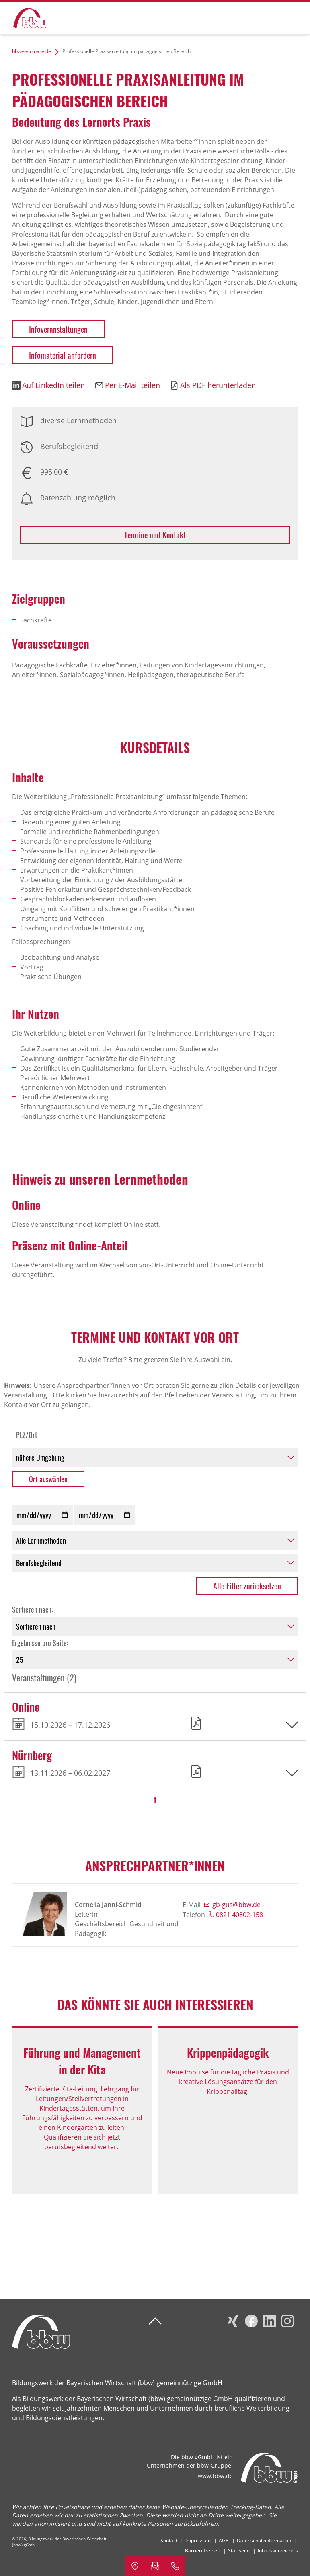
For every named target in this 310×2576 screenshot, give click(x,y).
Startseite (239, 2550)
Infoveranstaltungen (58, 329)
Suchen (263, 16)
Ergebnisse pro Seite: (40, 1643)
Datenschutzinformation (264, 2540)
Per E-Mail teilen (132, 385)
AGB (224, 2540)
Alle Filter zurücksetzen (247, 1586)
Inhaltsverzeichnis (278, 2550)
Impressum (198, 2540)
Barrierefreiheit (202, 2550)
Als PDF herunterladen (218, 385)
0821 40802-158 (239, 1914)
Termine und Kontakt (155, 535)
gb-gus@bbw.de (236, 1904)
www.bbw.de (215, 2476)
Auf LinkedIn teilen (53, 385)
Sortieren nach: (32, 1609)
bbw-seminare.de (31, 51)
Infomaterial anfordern (62, 355)
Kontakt (168, 2540)
